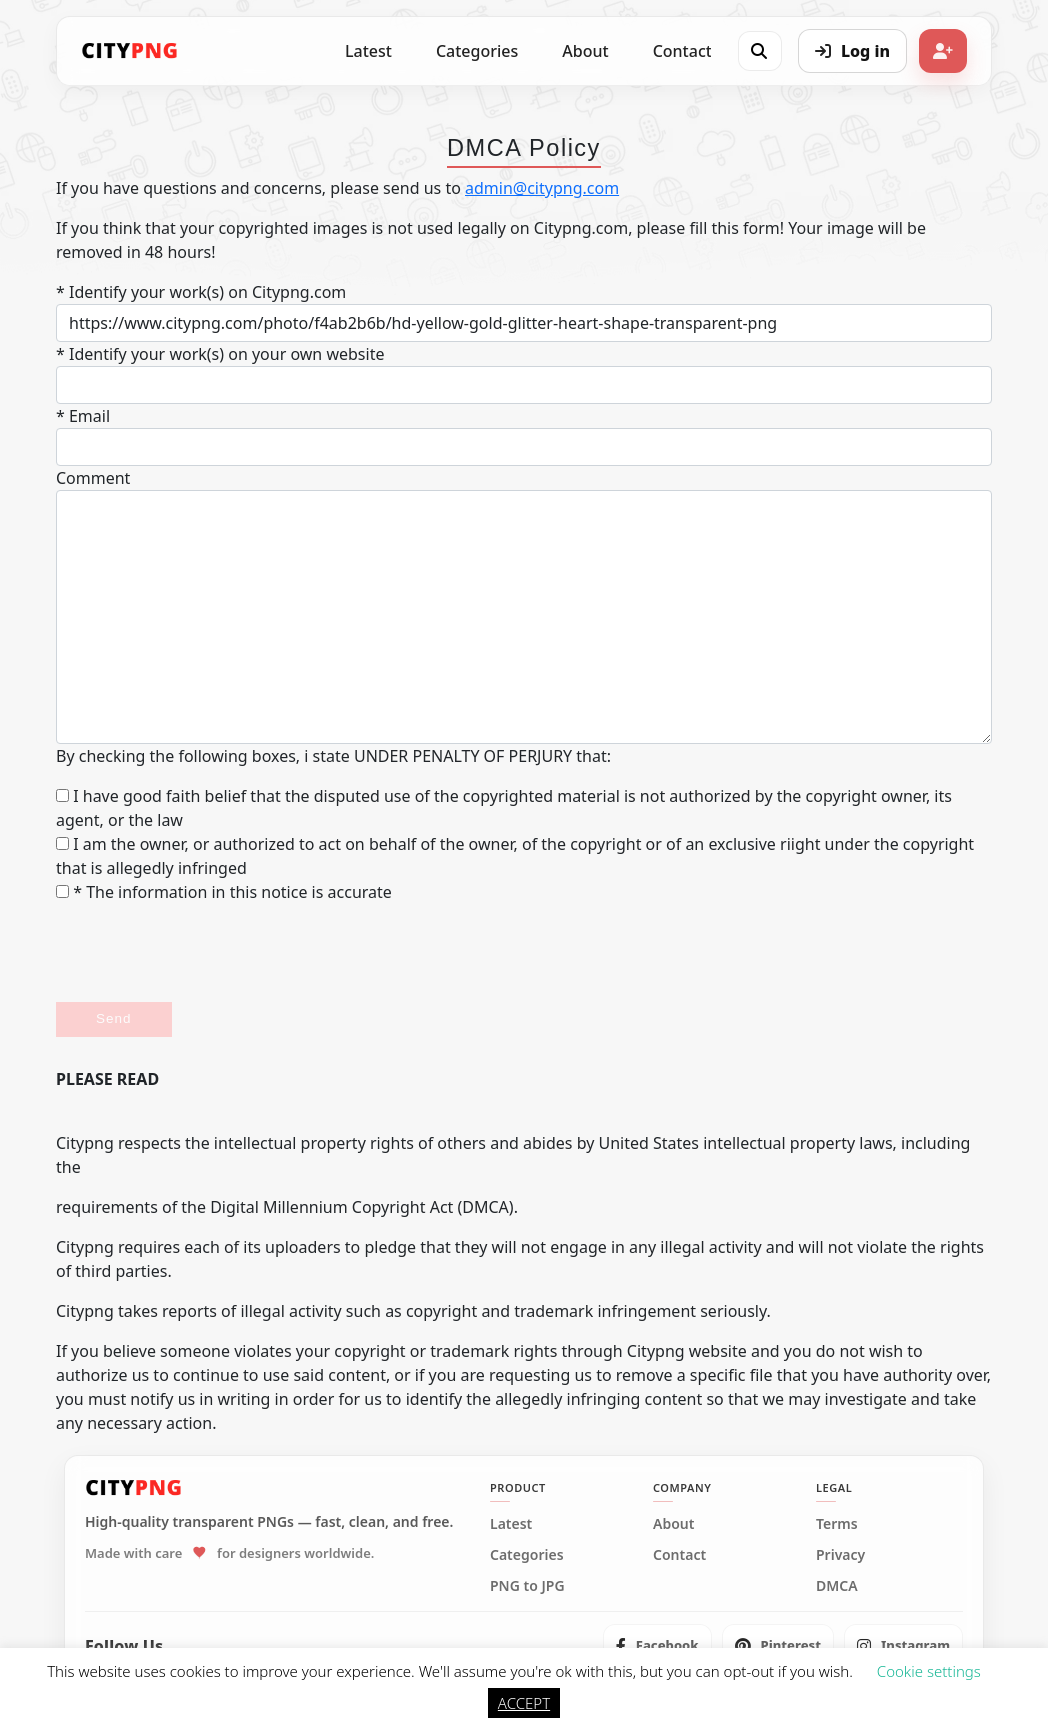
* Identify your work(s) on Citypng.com (201, 292)
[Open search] (759, 51)
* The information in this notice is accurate (224, 892)
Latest (368, 51)
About (585, 51)
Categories (477, 51)
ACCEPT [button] (524, 1703)
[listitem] (657, 1646)
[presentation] (208, 953)
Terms (837, 1524)
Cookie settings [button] (929, 1671)
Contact (682, 51)
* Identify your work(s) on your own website (220, 354)
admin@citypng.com (542, 188)
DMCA (837, 1586)
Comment (93, 478)
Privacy (840, 1555)
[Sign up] (943, 51)
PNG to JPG (527, 1586)
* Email (83, 416)
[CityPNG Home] (130, 51)
